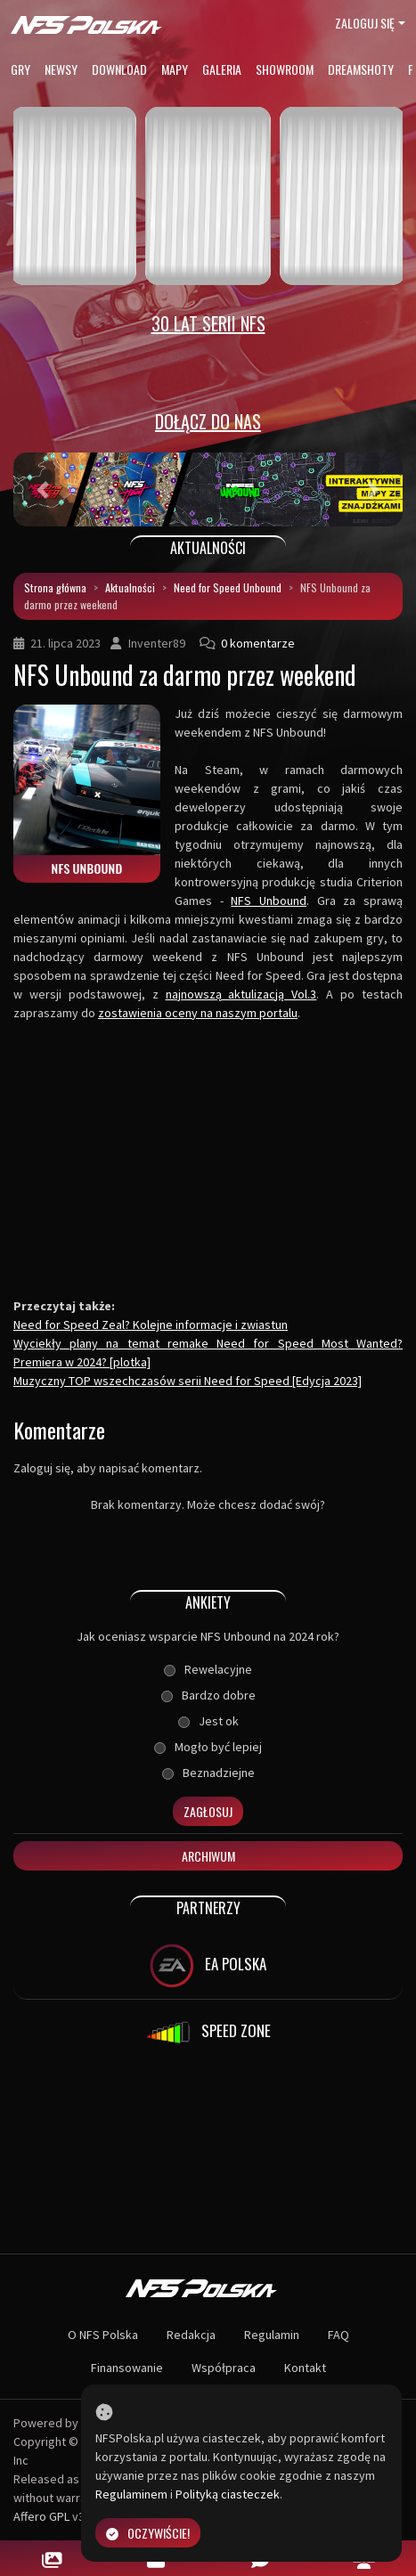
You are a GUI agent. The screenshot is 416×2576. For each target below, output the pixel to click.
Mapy (174, 69)
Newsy (61, 69)
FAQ (338, 2335)
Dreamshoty (361, 69)
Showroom (285, 69)
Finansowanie (127, 2368)
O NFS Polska (103, 2335)
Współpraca (224, 2368)
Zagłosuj (208, 1811)
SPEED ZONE (208, 2032)
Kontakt (305, 2368)
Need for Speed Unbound (227, 587)
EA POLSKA (208, 1966)
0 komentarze (258, 643)
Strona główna (55, 587)
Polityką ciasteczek (227, 2494)
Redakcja (191, 2335)
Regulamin (271, 2335)
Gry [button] (20, 69)
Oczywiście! (148, 2532)
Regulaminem (131, 2494)
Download (119, 69)
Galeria (221, 69)
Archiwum (208, 1855)
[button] (42, 489)
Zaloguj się (365, 22)
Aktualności (130, 587)
